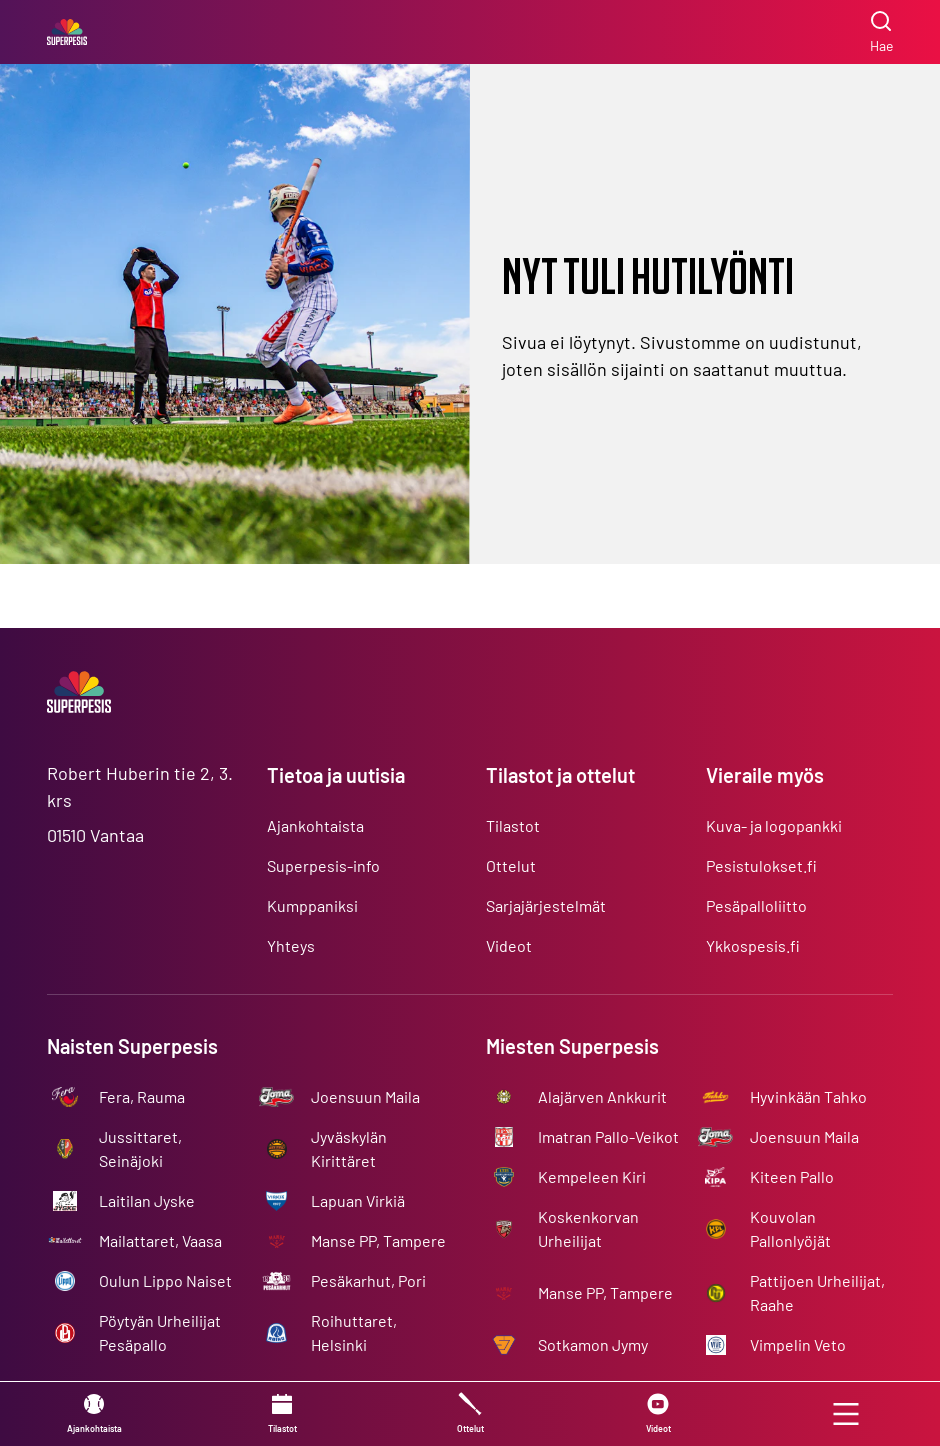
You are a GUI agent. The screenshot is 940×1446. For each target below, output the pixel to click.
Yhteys (291, 945)
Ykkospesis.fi (753, 945)
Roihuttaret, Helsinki (354, 1332)
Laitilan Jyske (147, 1200)
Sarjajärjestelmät (546, 905)
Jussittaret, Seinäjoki (140, 1148)
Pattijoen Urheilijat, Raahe (817, 1292)
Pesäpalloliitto (756, 905)
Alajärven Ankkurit (602, 1096)
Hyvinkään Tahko (808, 1096)
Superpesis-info (323, 865)
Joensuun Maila (365, 1096)
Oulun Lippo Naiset (165, 1280)
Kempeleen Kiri (592, 1176)
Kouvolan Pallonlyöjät (790, 1228)
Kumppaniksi (312, 905)
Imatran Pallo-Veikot (608, 1136)
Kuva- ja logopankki (774, 825)
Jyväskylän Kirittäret (349, 1148)
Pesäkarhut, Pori (368, 1280)
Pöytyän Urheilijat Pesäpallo (160, 1332)
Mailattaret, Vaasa (160, 1240)
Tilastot (513, 825)
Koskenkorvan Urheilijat (588, 1228)
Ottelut (511, 865)
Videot (509, 945)
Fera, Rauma (142, 1096)
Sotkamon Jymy (593, 1344)
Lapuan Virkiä (358, 1200)
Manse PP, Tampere (378, 1240)
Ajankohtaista (315, 825)
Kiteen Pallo (792, 1176)
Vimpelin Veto (798, 1344)
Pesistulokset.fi (761, 865)
